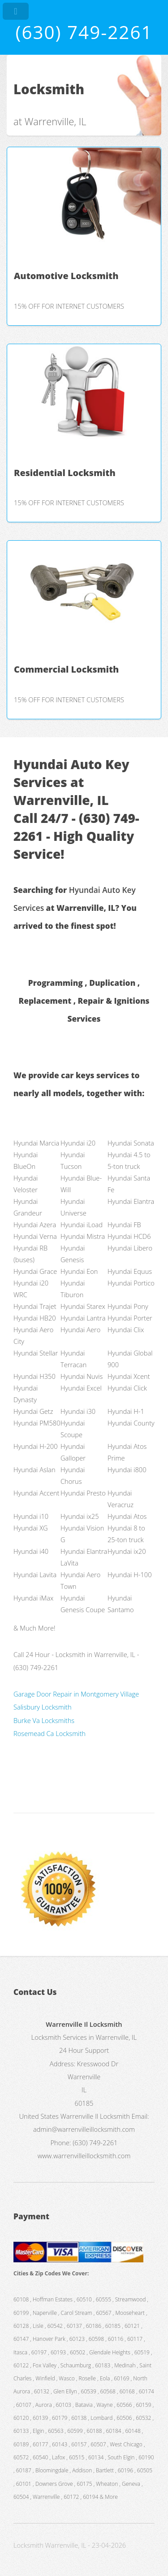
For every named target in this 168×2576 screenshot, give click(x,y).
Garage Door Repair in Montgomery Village (76, 1693)
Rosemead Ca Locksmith (49, 1733)
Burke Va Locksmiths (43, 1720)
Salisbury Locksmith (42, 1706)
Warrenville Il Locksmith (95, 2116)
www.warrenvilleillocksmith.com (84, 2155)
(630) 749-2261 (83, 32)
